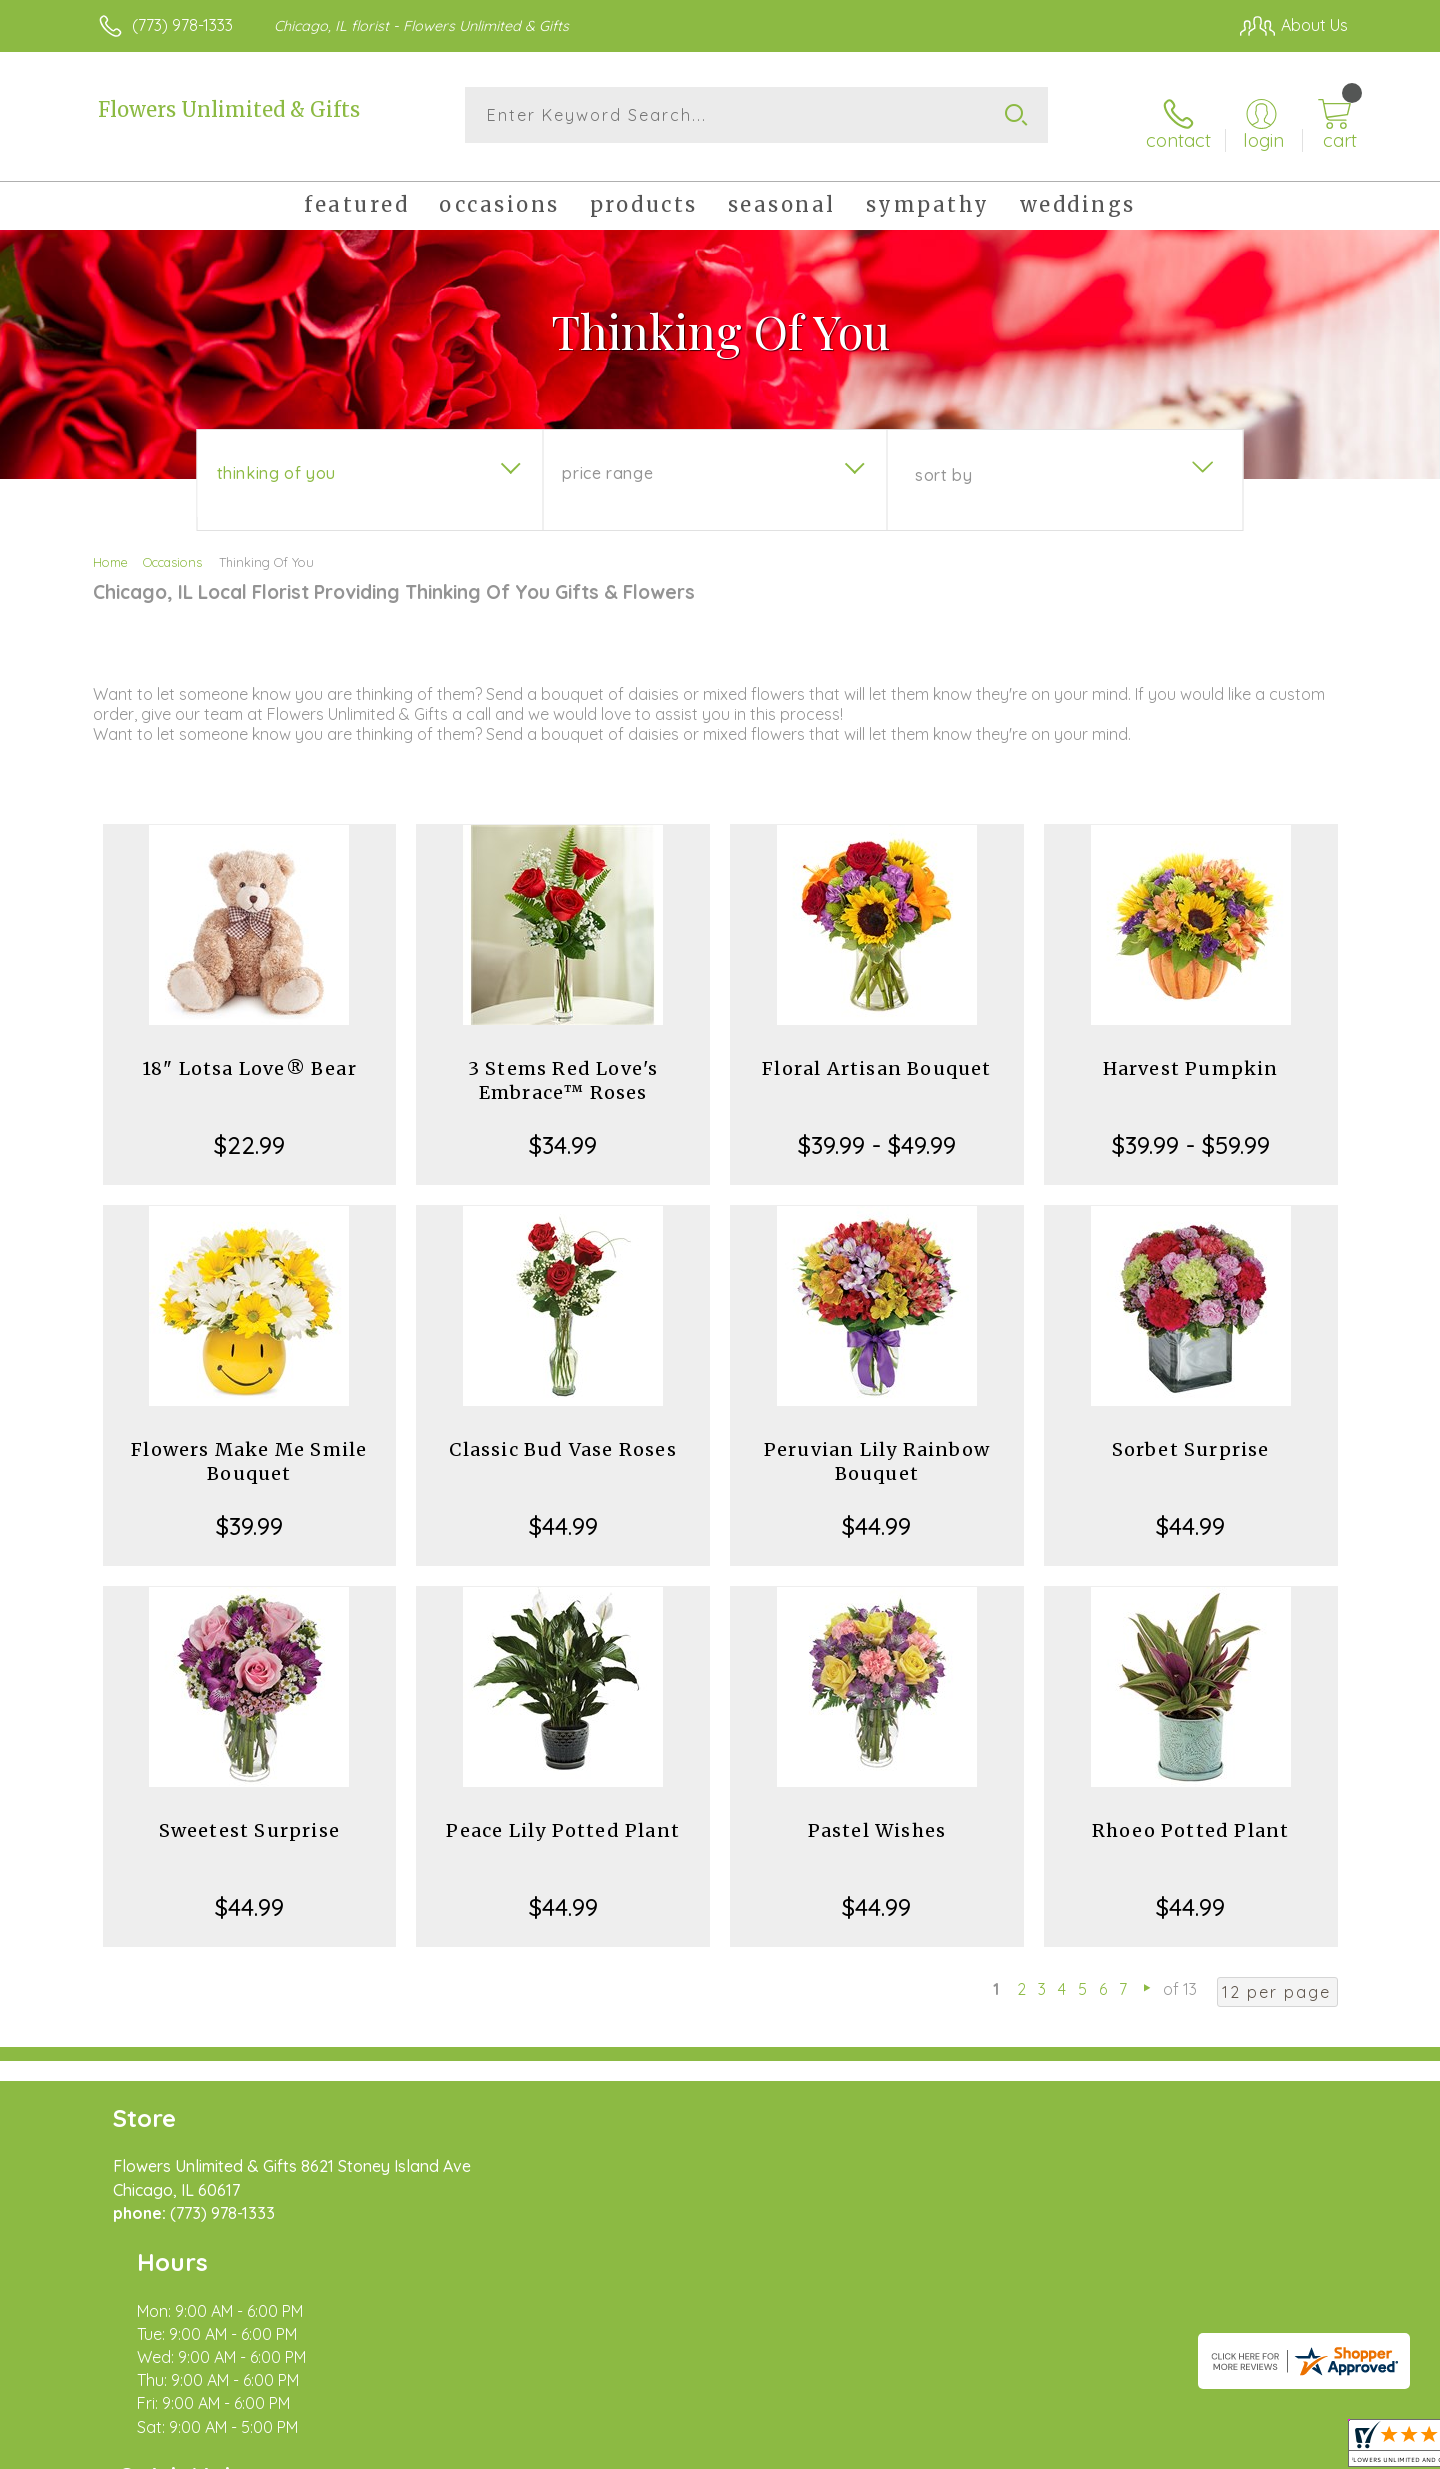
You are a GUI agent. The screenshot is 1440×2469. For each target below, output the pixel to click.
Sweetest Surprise (249, 1816)
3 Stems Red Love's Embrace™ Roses (563, 1066)
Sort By (943, 461)
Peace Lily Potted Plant (563, 1816)
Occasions (172, 548)
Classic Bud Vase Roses (562, 1435)
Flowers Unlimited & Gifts (229, 109)
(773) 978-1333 (182, 25)
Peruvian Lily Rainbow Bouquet (877, 1447)
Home (110, 548)
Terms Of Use (910, 2449)
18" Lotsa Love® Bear (249, 1054)
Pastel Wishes (877, 1816)
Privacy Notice (1028, 2449)
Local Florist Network (1171, 2449)
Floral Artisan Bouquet (876, 1054)
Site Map (1294, 2449)
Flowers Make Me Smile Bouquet (249, 1447)
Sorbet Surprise (1191, 1435)
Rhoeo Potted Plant (1191, 1816)
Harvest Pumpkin (1191, 1054)
